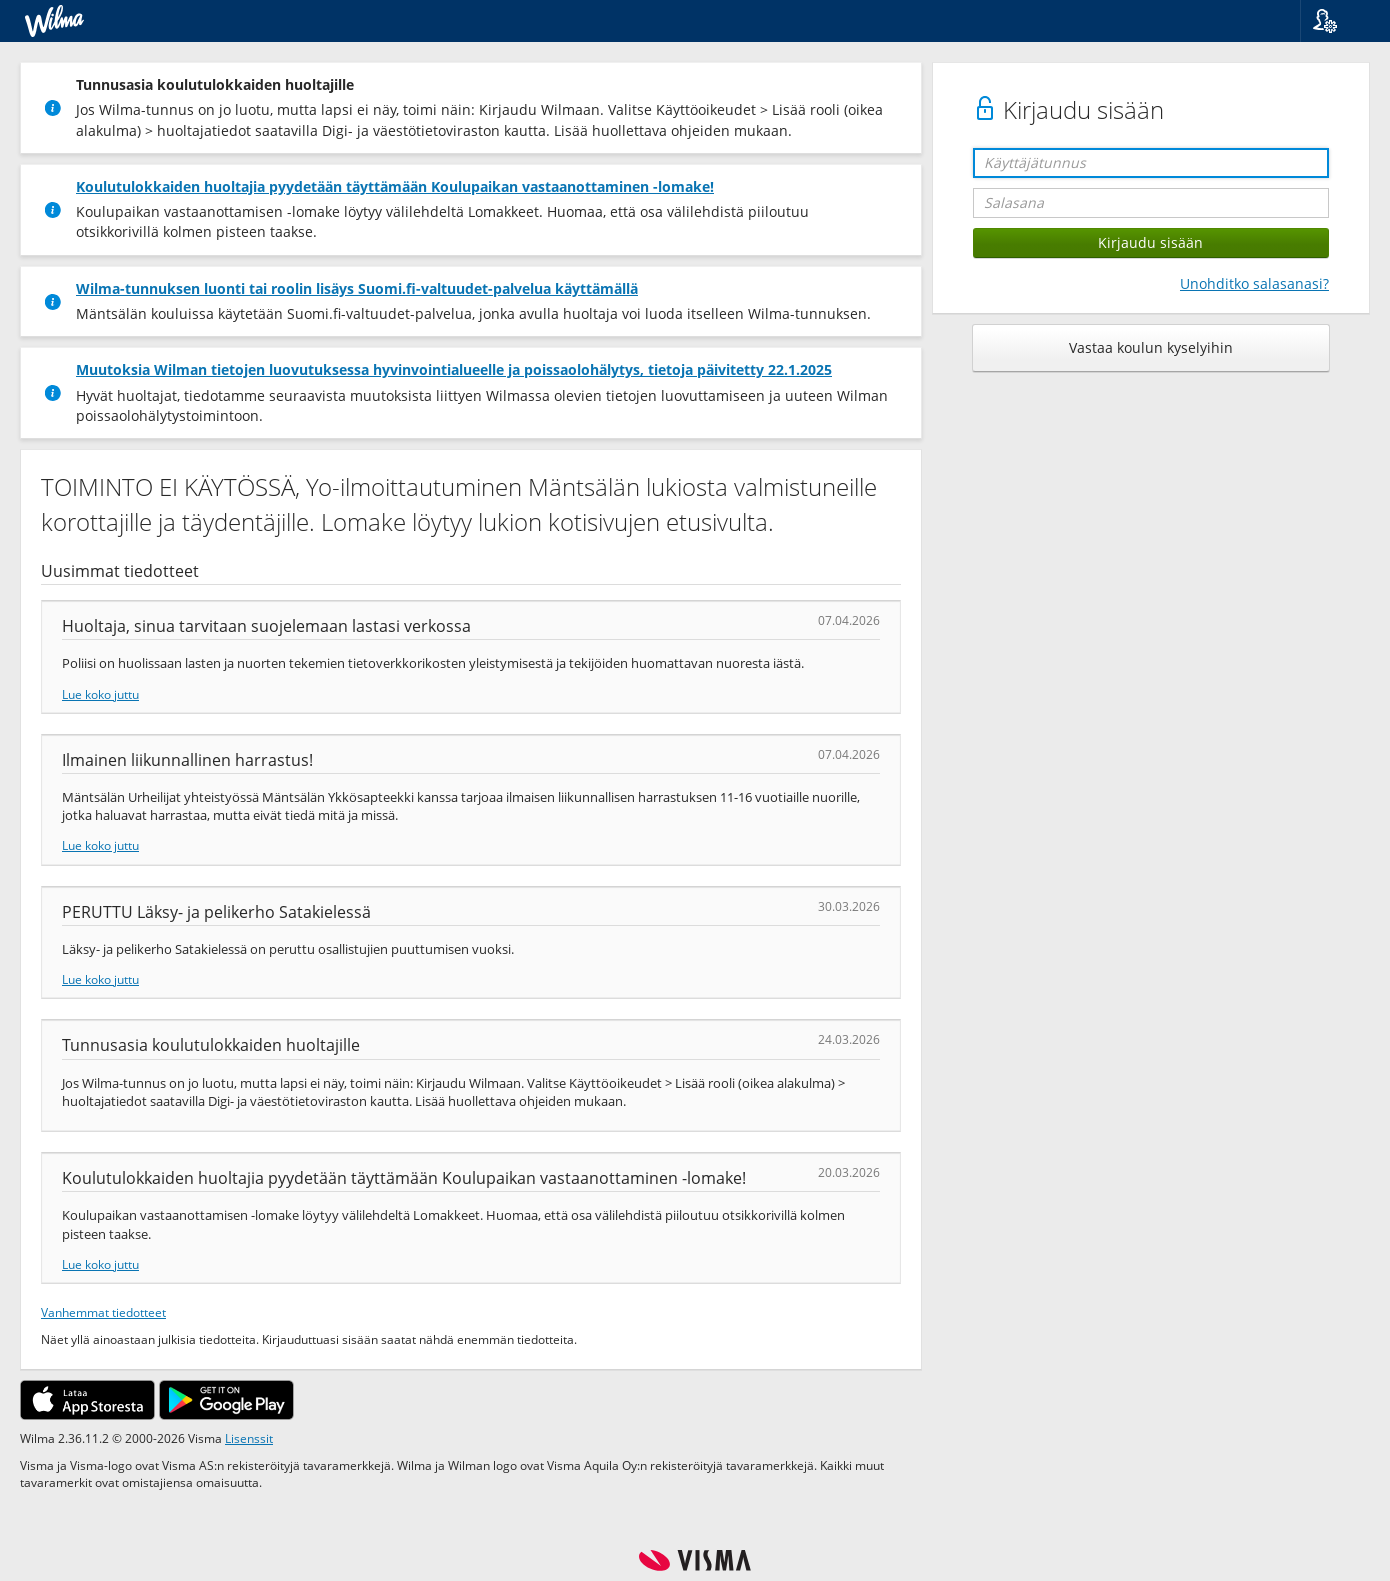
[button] (1337, 21)
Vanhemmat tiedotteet (103, 1312)
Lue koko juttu (100, 694)
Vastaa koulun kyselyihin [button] (1151, 347)
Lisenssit (249, 1438)
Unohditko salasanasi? (1254, 283)
